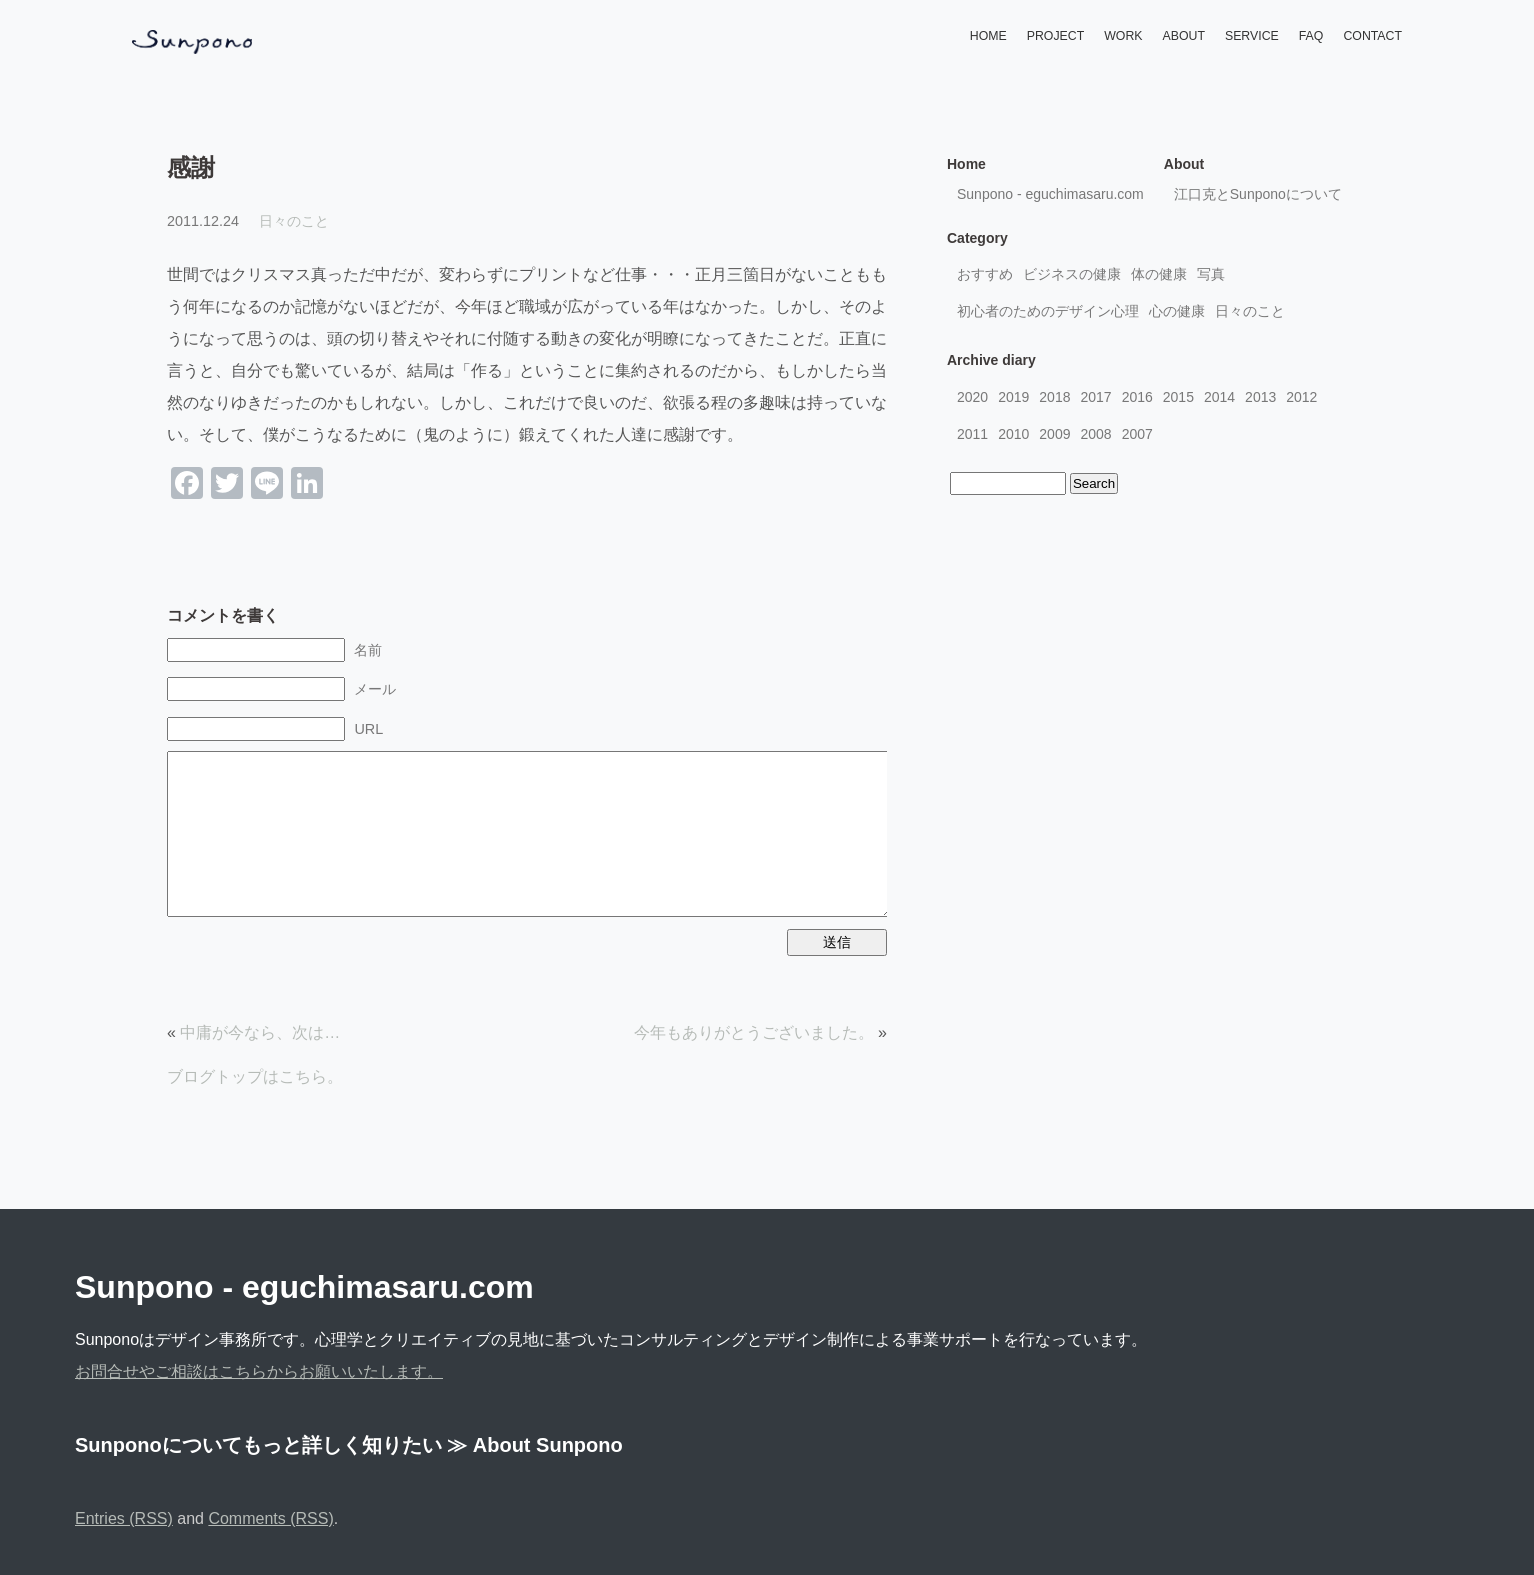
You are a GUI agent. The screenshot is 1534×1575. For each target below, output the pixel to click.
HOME (988, 36)
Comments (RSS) (270, 1518)
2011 (972, 434)
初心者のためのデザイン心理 (1048, 311)
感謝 (191, 167)
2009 (1054, 434)
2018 (1054, 397)
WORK (1123, 36)
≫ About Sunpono (535, 1445)
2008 (1095, 434)
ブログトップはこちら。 (255, 1076)
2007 (1137, 434)
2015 (1178, 397)
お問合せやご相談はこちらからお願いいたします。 (259, 1371)
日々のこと (294, 221)
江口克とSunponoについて (1258, 194)
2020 (972, 397)
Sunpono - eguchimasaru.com (1050, 194)
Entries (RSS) (124, 1518)
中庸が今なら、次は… (260, 1032)
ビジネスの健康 (1072, 274)
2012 (1301, 397)
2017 (1095, 397)
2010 (1013, 434)
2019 (1013, 397)
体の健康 (1159, 274)
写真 (1211, 274)
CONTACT (1372, 36)
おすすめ (985, 274)
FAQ (1311, 36)
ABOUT (1184, 36)
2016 (1137, 397)
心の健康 (1177, 311)
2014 (1219, 397)
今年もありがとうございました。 (754, 1032)
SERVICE (1252, 36)
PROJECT (1055, 36)
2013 (1260, 397)
